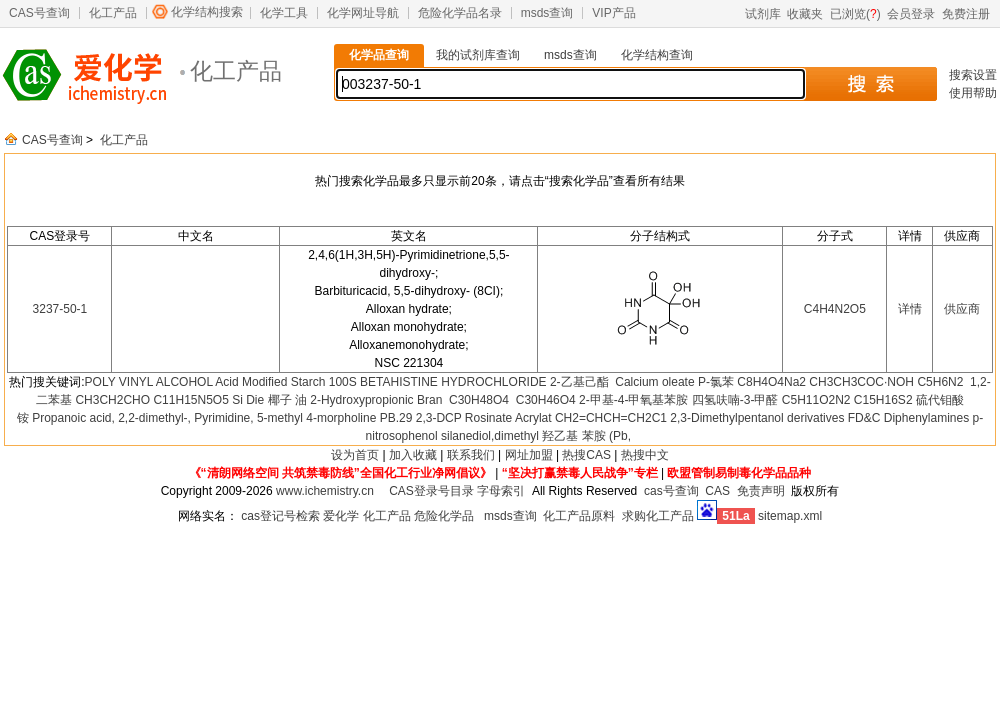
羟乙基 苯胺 (573, 436)
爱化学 (341, 516)
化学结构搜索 (207, 12)
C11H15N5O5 (190, 400)
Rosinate (488, 418)
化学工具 (284, 13)
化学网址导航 (363, 13)
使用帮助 (973, 93)
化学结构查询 (657, 55)
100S (343, 382)
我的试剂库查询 (478, 55)
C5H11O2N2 (816, 400)
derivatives (815, 418)
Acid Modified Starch (270, 382)
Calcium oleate (654, 382)
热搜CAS (586, 455)
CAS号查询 (39, 13)
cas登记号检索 (280, 516)
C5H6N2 (941, 382)
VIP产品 (613, 13)
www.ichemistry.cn (325, 491)
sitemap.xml (790, 516)
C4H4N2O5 (835, 309)
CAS (717, 491)
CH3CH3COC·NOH (861, 382)
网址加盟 (529, 455)
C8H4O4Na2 (771, 382)
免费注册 (966, 14)
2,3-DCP (439, 418)
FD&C (864, 418)
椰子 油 (287, 400)
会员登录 (911, 14)
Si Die (248, 400)
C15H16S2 (883, 400)
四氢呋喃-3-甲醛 (735, 400)
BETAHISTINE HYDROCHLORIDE (453, 382)
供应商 (962, 309)
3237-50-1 (60, 309)
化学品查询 (379, 55)
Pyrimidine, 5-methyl (248, 418)
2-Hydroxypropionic (361, 400)
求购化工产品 (658, 516)
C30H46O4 (543, 400)
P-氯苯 (716, 382)
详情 (910, 309)
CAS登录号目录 (431, 491)
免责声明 (761, 491)
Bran (429, 400)
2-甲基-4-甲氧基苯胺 (633, 400)
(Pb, (620, 436)
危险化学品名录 (460, 13)
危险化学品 (444, 516)
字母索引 (501, 491)
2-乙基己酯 (581, 382)
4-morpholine (341, 418)
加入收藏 (413, 455)
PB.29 (396, 418)
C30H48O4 (477, 400)
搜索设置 (973, 75)
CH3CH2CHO (112, 400)
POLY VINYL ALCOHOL (149, 382)
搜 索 (870, 84)
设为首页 (355, 455)
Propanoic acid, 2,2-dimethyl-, (111, 418)
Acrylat (533, 418)
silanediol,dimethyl (490, 436)
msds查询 (547, 13)
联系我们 (471, 455)
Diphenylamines (926, 418)
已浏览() (855, 14)
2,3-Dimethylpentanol (726, 418)
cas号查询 (671, 491)
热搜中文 (645, 455)
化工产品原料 (579, 516)
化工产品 (113, 13)
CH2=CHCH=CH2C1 (611, 418)
